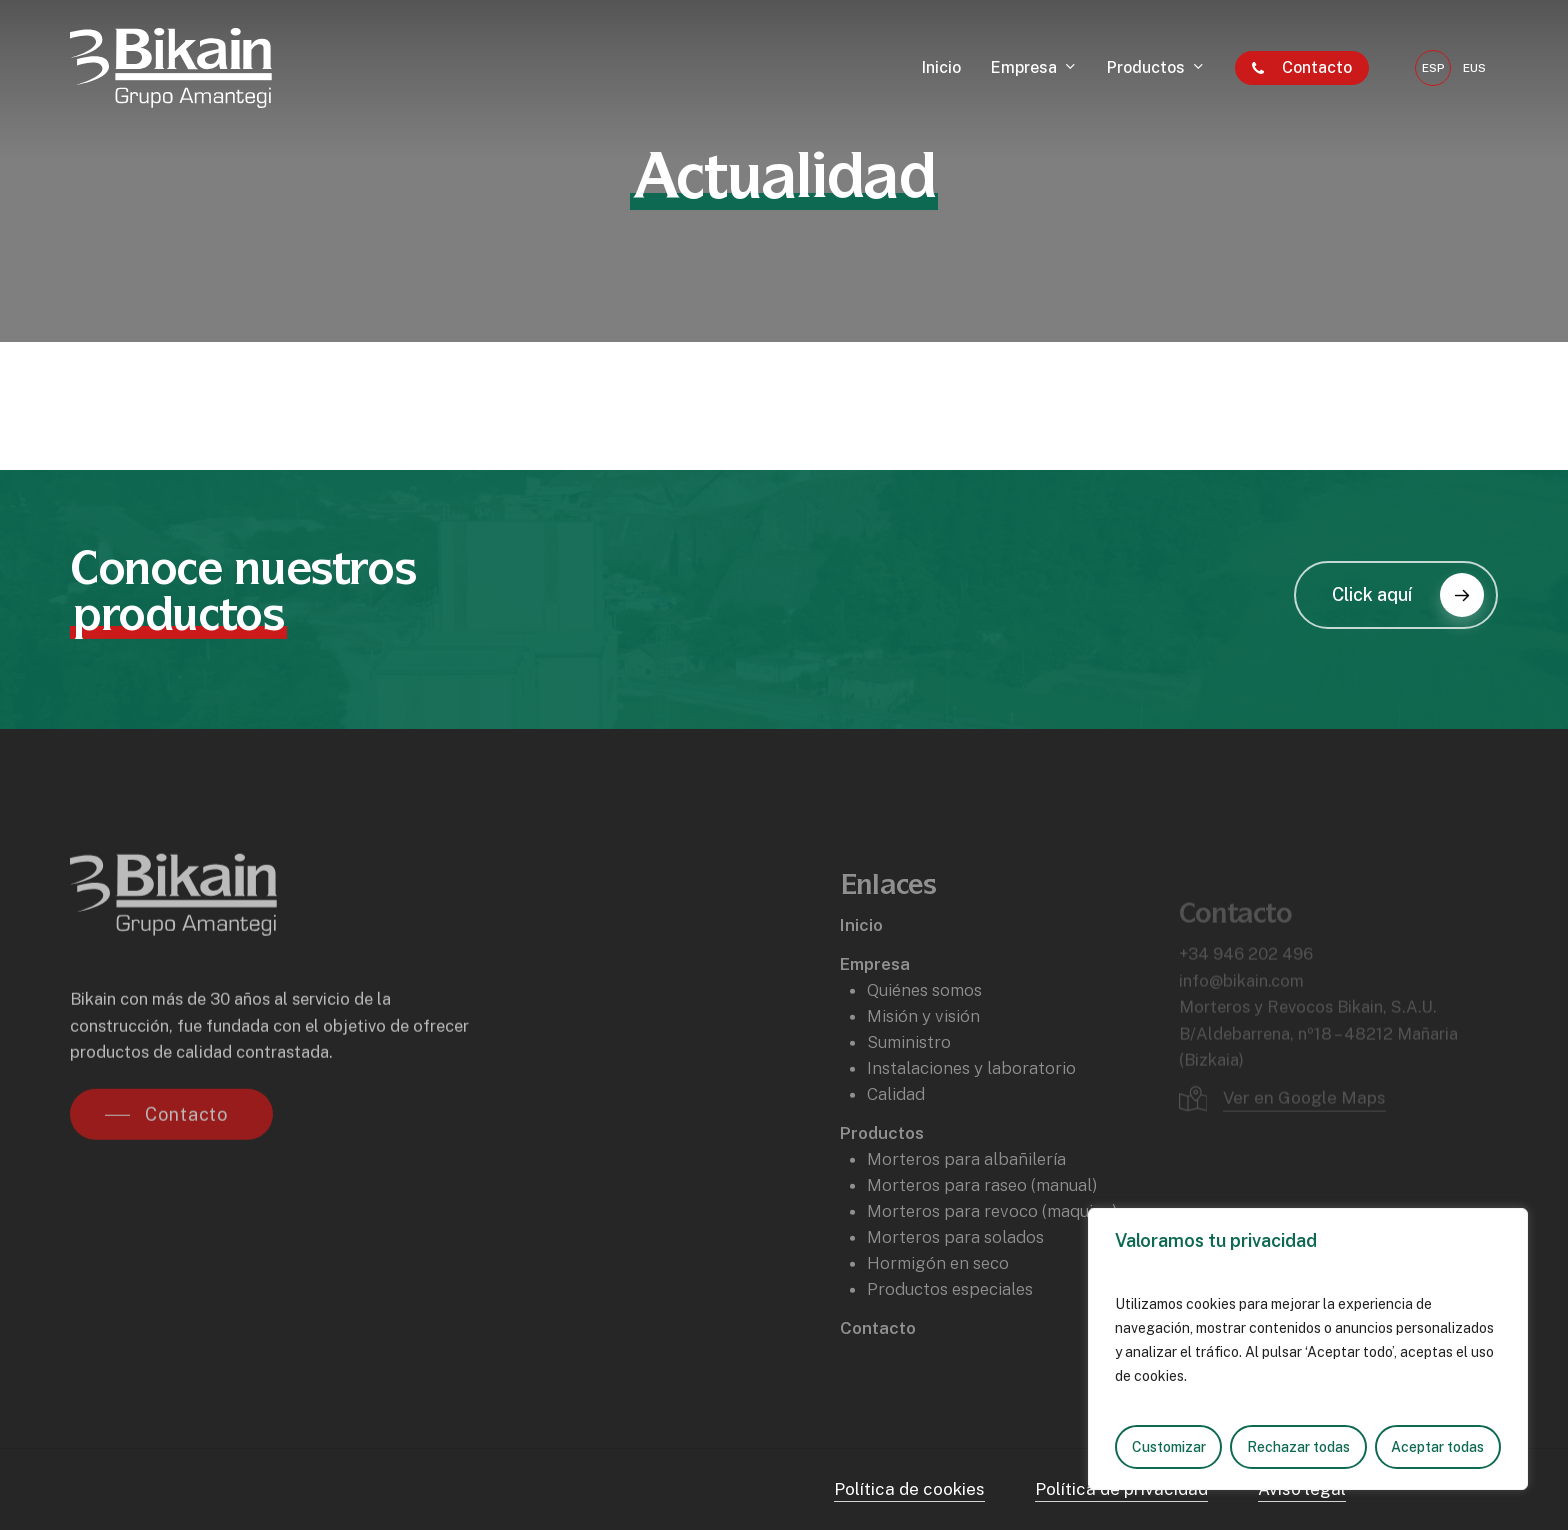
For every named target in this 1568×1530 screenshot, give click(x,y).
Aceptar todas (1437, 1447)
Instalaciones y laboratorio (971, 1113)
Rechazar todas (1298, 1447)
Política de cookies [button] (909, 1489)
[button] (1396, 595)
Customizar (1169, 1447)
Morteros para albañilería (966, 1204)
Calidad (896, 1139)
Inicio (861, 970)
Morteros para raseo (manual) (982, 1230)
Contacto (878, 1373)
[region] (1308, 1349)
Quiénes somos (924, 1035)
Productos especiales (950, 1334)
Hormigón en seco (938, 1308)
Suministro (909, 1087)
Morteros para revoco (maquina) (992, 1256)
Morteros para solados (955, 1282)
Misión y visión (923, 1061)
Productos (882, 1178)
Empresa (875, 1009)
